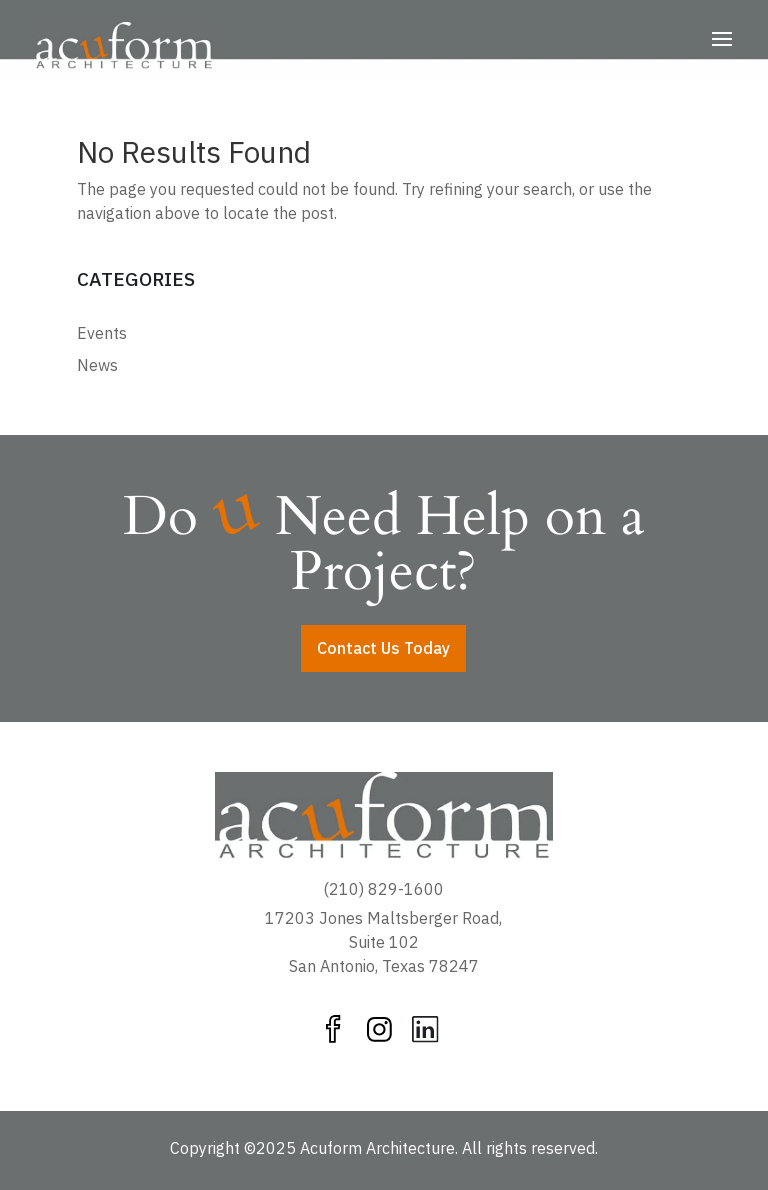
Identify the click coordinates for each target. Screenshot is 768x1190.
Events (102, 333)
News (97, 365)
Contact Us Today (383, 648)
